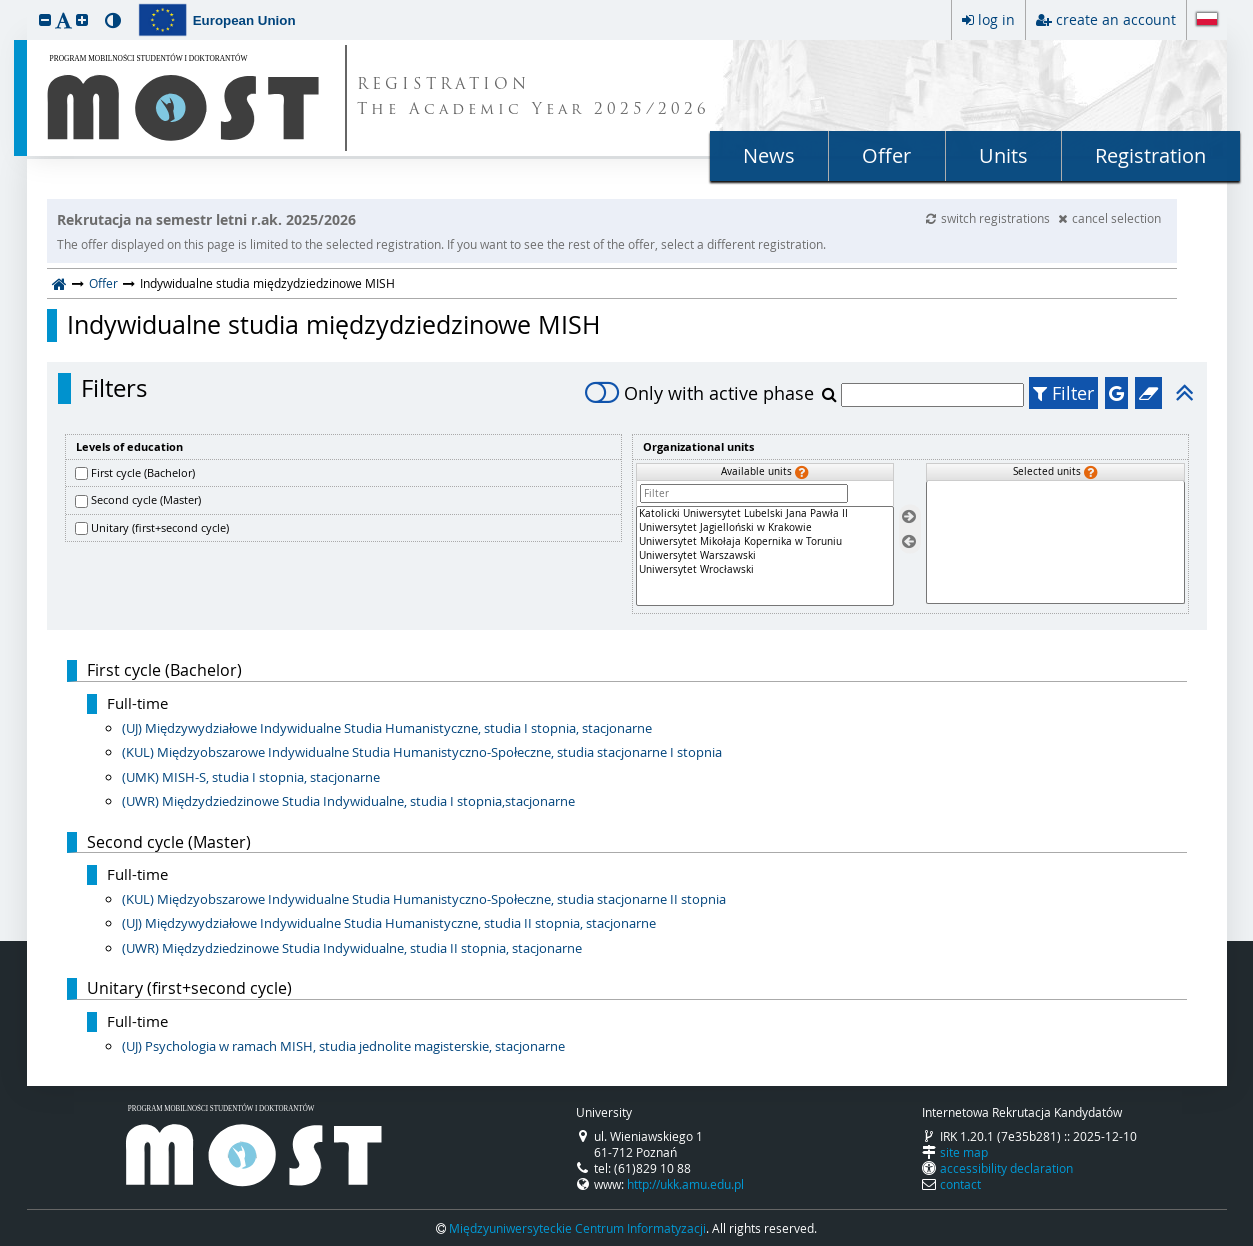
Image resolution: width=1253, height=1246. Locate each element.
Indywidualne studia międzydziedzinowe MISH (333, 325)
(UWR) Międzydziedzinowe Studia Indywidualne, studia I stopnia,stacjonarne (348, 801)
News (769, 155)
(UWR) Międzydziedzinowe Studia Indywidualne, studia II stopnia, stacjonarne (352, 948)
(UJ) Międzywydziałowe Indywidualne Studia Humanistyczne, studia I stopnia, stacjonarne (387, 728)
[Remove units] (909, 541)
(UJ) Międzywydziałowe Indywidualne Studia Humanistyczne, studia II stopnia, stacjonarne (389, 923)
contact (960, 1184)
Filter (1063, 393)
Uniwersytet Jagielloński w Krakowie (765, 528)
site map (964, 1152)
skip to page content (5, 5)
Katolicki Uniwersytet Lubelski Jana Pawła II (765, 514)
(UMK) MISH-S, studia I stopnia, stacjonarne (251, 777)
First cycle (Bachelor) (143, 472)
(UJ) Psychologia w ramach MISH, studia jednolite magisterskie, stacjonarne (343, 1046)
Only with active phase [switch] (699, 393)
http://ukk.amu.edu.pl (685, 1184)
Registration (1150, 155)
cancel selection (1109, 218)
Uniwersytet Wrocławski (765, 570)
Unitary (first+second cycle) (160, 527)
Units (1003, 155)
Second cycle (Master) (146, 499)
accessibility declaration (1006, 1168)
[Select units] (909, 517)
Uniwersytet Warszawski (765, 556)
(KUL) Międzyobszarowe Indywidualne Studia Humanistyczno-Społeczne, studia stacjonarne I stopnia (422, 752)
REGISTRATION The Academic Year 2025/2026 (533, 98)
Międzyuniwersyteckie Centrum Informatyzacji (577, 1228)
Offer (886, 155)
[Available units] (765, 556)
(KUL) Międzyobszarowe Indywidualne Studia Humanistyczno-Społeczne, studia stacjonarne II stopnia (424, 899)
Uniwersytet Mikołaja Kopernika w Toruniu (765, 542)
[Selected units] (1055, 542)
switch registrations (989, 218)
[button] (45, 19)
